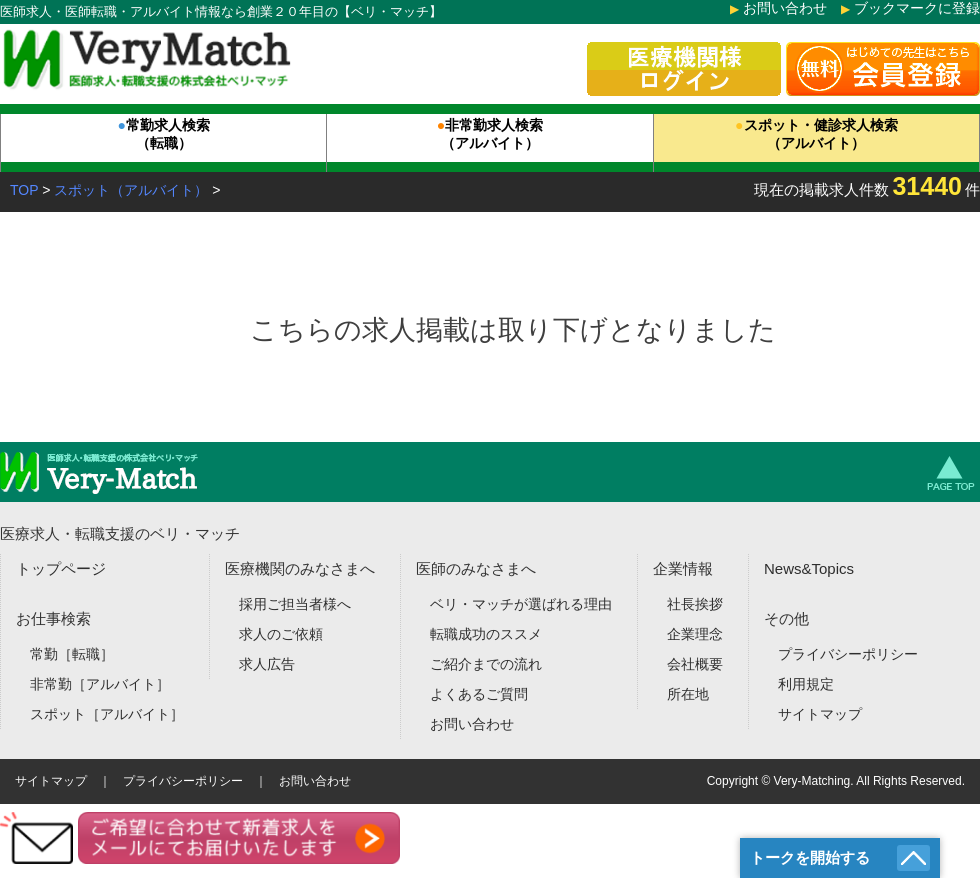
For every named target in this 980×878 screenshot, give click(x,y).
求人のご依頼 (281, 634)
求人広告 (267, 664)
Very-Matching (812, 781)
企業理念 (695, 634)
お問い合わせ (785, 8)
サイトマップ (820, 714)
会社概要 (695, 664)
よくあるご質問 (479, 694)
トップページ (61, 568)
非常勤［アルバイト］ (100, 684)
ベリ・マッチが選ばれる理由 (521, 604)
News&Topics (809, 568)
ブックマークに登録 (917, 8)
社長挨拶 (695, 604)
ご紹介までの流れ (486, 664)
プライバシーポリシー (848, 654)
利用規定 (806, 684)
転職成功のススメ (486, 634)
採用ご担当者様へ (295, 604)
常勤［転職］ (72, 654)
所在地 (688, 694)
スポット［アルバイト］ (107, 714)
